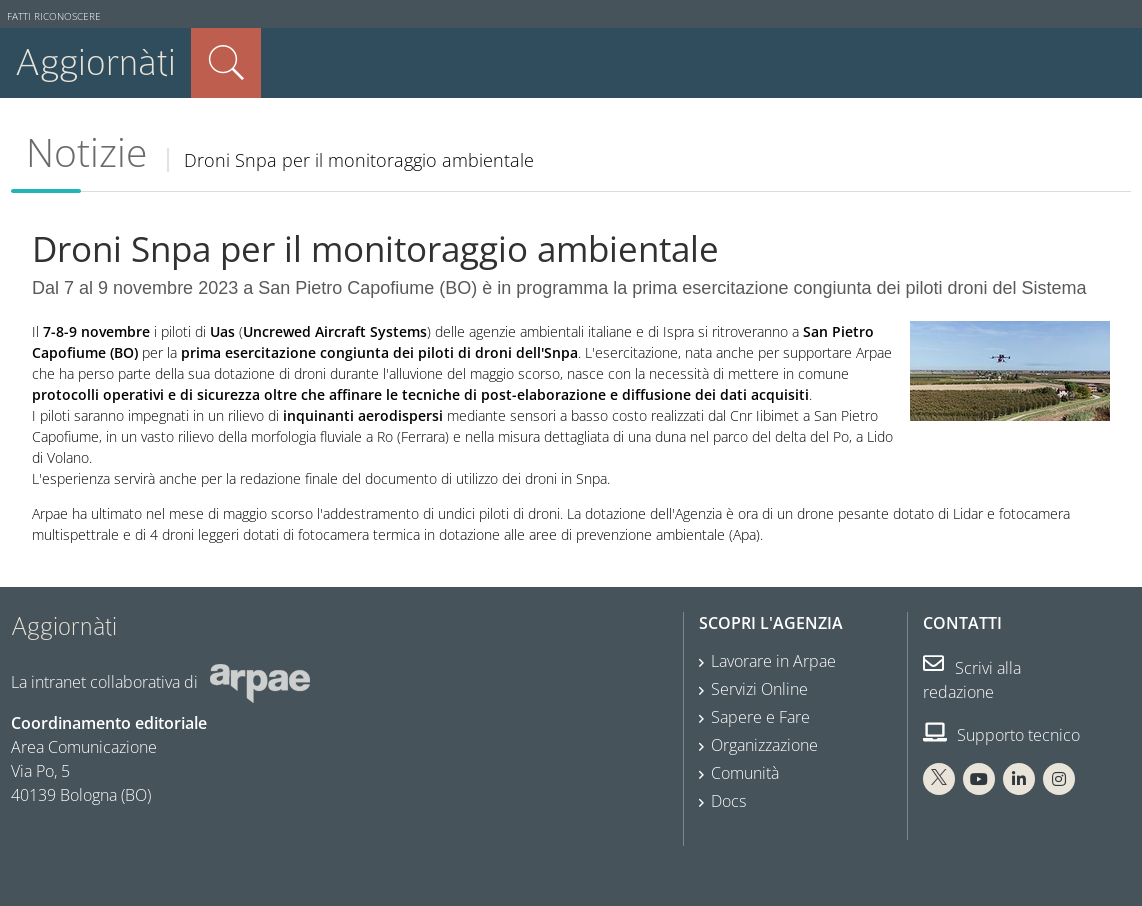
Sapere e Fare (760, 717)
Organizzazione (764, 745)
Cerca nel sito (226, 63)
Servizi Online (759, 689)
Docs (728, 801)
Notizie (86, 152)
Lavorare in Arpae (773, 661)
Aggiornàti (95, 62)
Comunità (745, 773)
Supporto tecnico (1001, 735)
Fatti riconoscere (54, 16)
